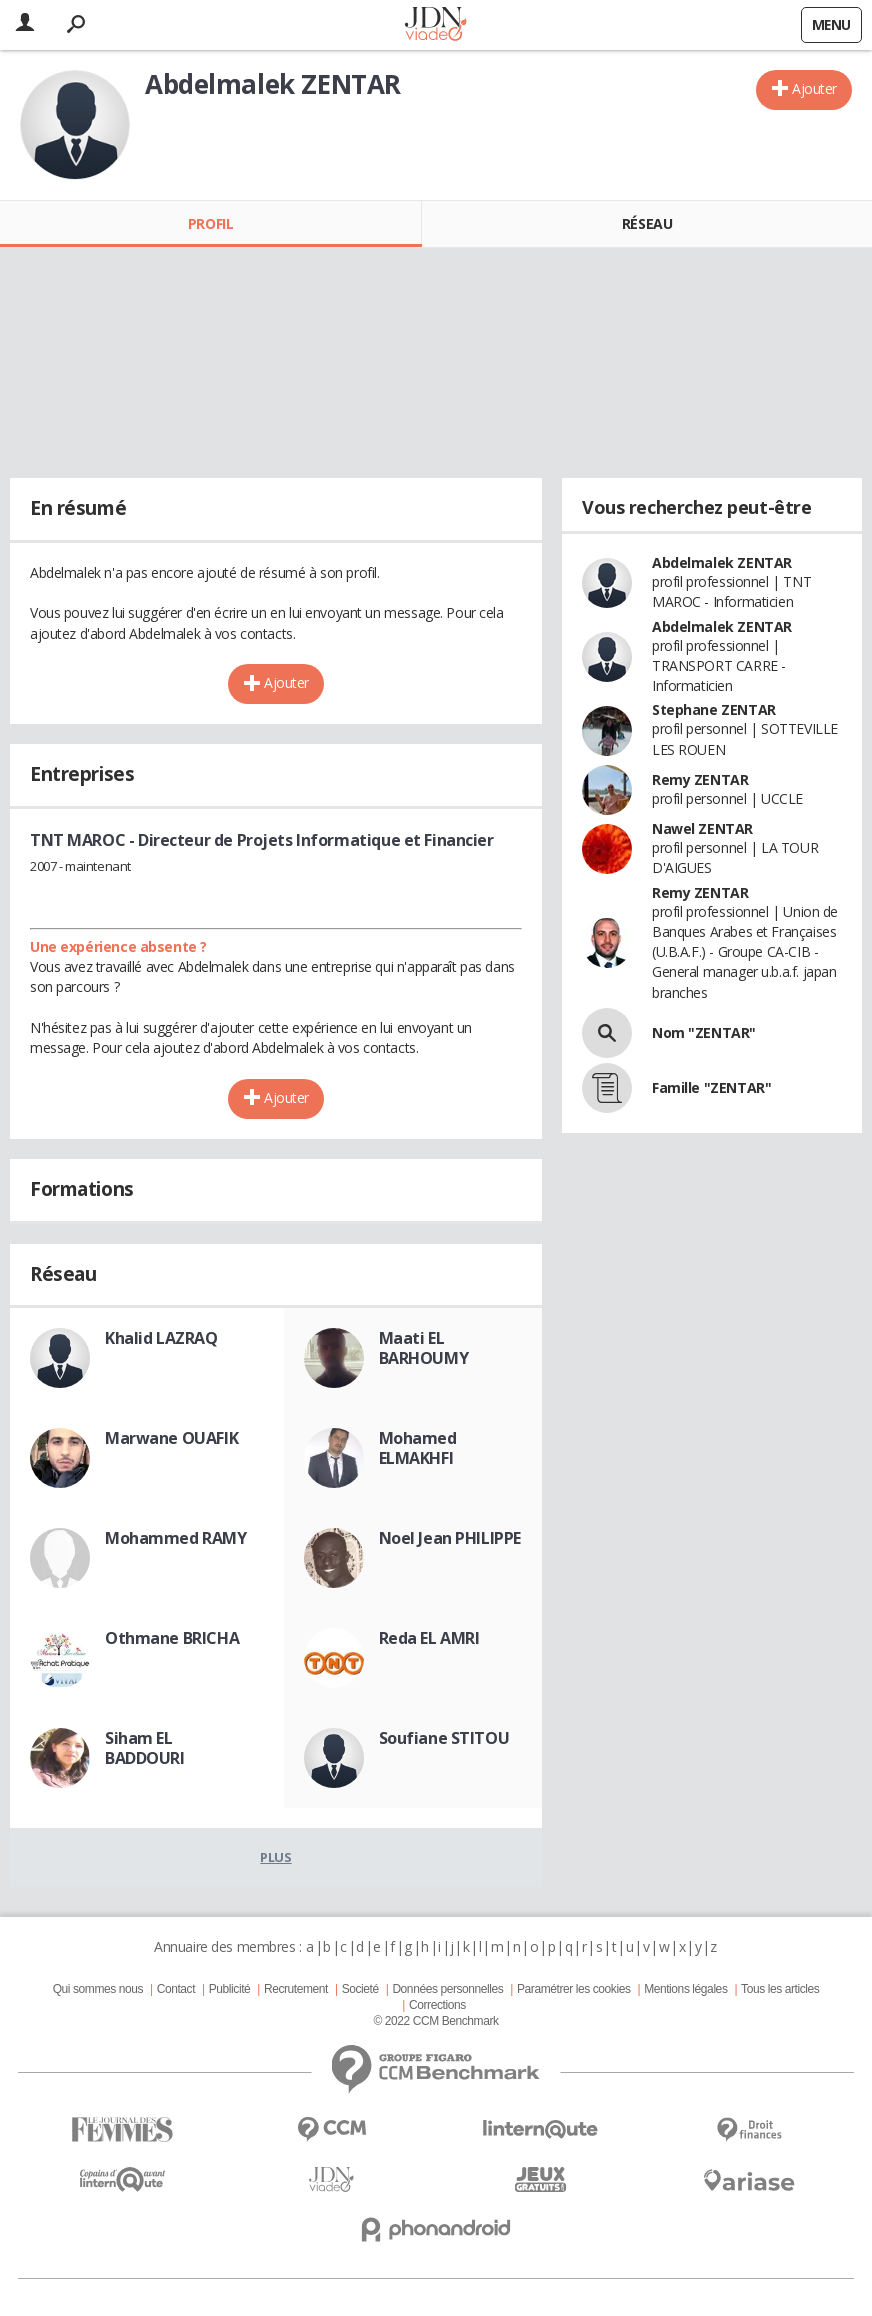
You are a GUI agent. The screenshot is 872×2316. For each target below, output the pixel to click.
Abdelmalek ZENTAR (722, 562)
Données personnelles (447, 1989)
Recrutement (296, 1989)
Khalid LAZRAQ (161, 1338)
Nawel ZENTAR (702, 828)
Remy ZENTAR (700, 779)
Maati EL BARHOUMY (424, 1348)
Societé (360, 1989)
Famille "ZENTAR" (711, 1087)
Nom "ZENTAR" (704, 1032)
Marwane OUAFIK (171, 1438)
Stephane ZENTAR (714, 709)
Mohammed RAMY (176, 1538)
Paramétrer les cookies (573, 1989)
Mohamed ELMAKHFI (418, 1448)
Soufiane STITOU (444, 1738)
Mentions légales (685, 1989)
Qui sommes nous (98, 1989)
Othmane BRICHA (172, 1638)
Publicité (230, 1989)
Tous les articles (780, 1989)
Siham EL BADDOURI (145, 1748)
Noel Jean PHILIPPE (450, 1538)
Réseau (647, 223)
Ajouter (814, 88)
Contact (176, 1989)
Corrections (437, 2005)
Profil (210, 223)
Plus (275, 1857)
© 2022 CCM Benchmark (435, 2021)
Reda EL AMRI (429, 1638)
